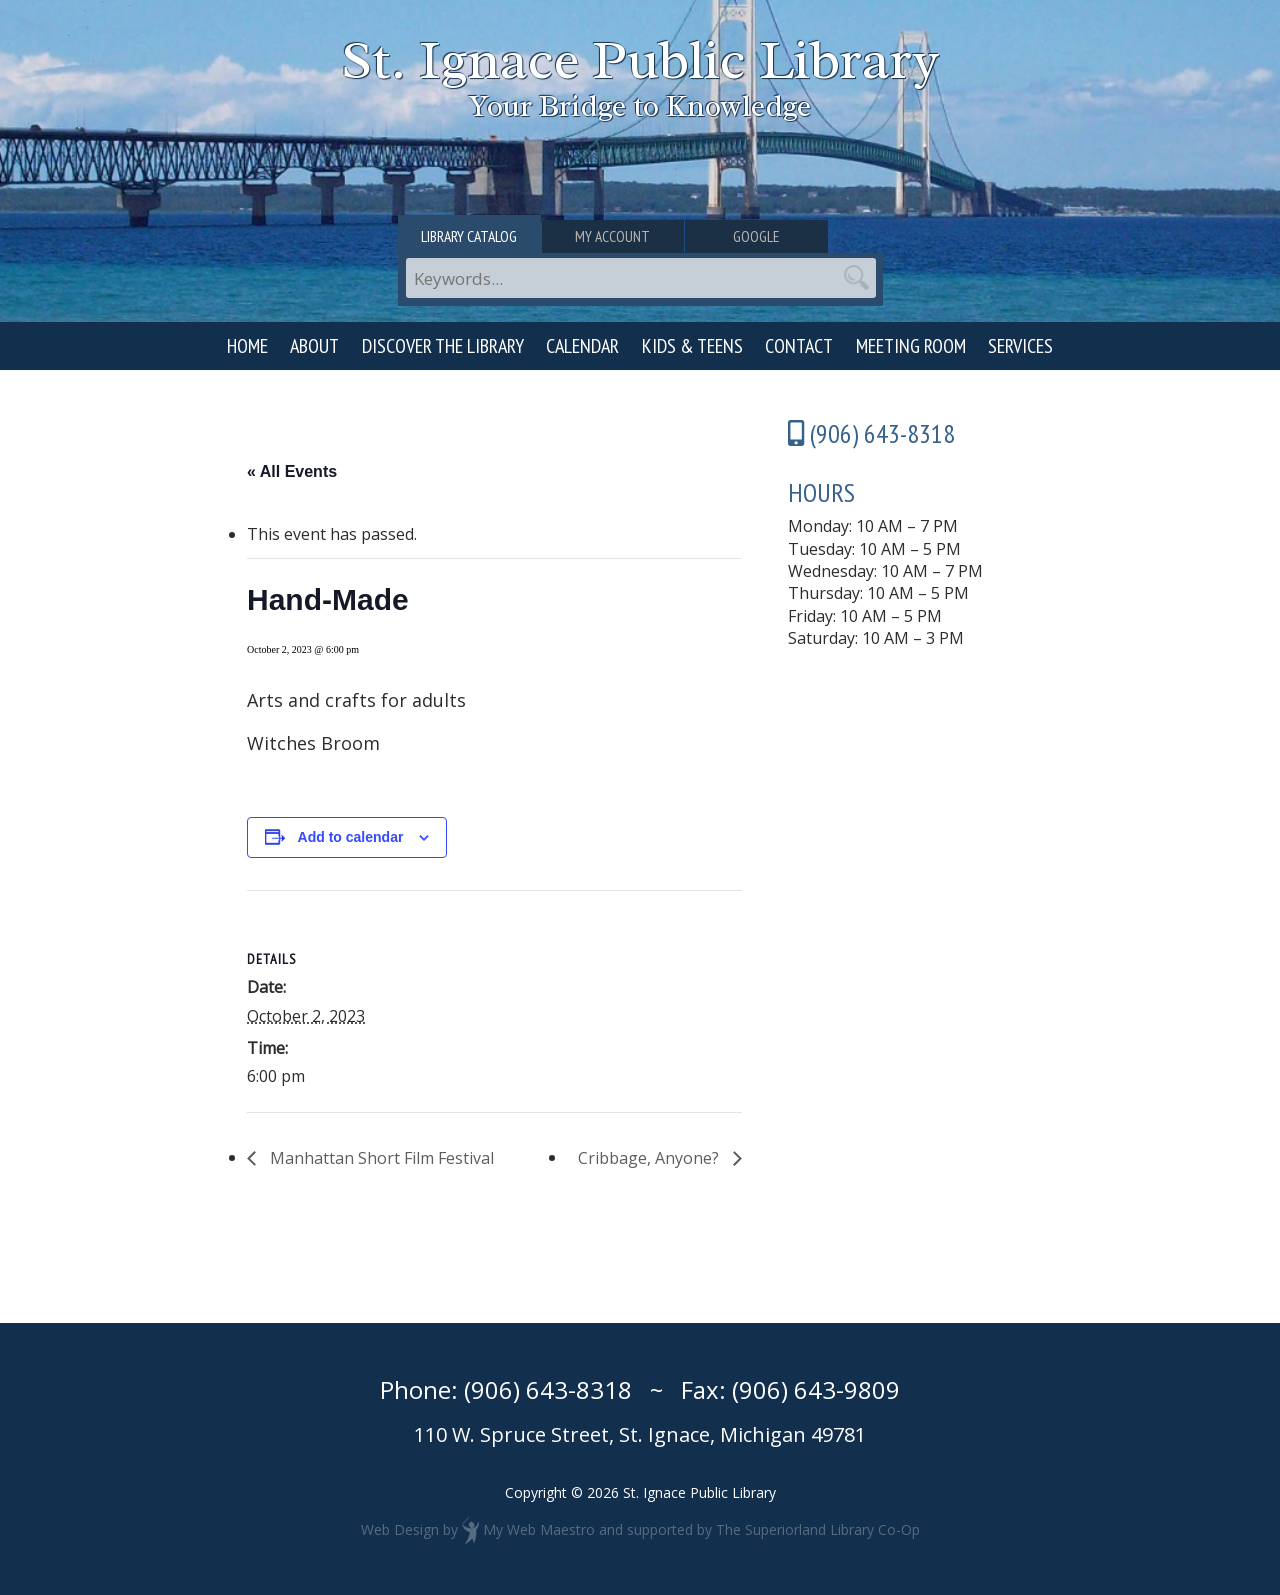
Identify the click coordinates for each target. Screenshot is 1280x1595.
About (314, 346)
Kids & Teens (692, 346)
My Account (640, 237)
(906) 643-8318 (548, 1389)
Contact (799, 346)
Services (1020, 346)
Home (247, 346)
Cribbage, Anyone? (650, 1158)
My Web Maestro (539, 1529)
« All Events (292, 471)
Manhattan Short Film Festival (380, 1158)
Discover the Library (443, 346)
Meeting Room (911, 346)
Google (803, 237)
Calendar (582, 346)
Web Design (400, 1529)
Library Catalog (478, 237)
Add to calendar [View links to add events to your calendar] (351, 837)
